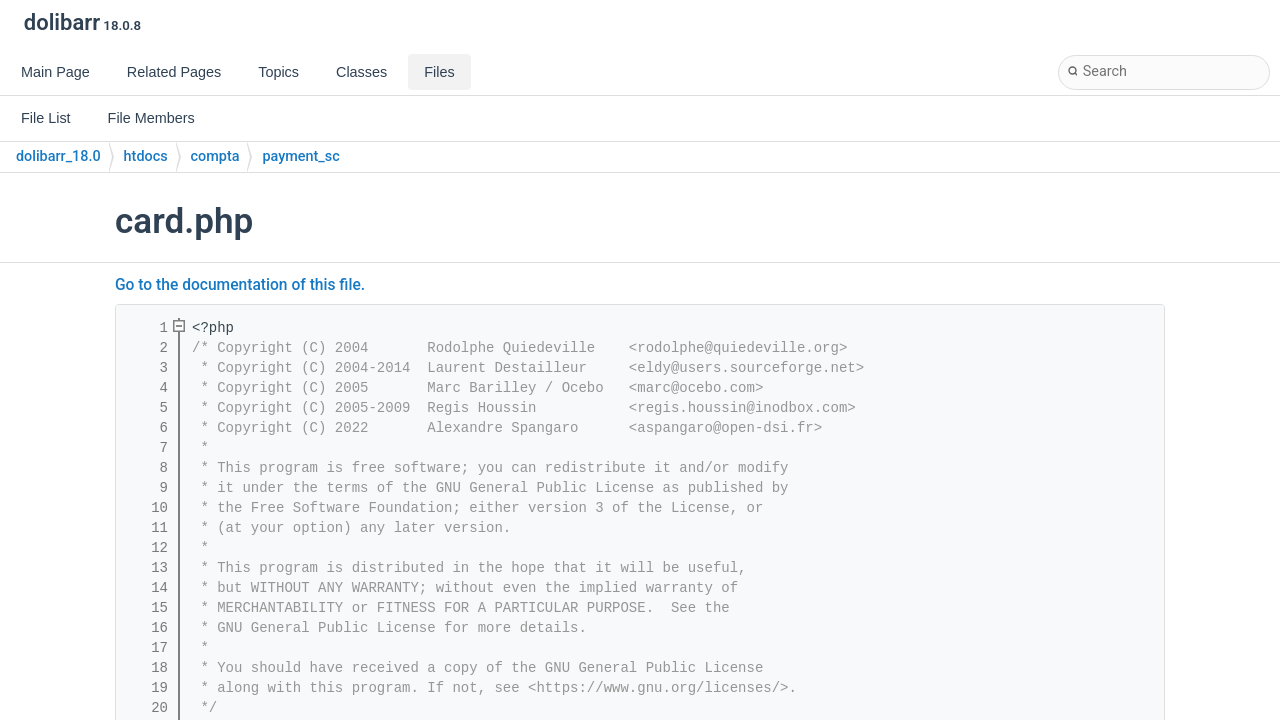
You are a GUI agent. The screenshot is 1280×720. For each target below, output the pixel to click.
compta (215, 156)
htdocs (146, 156)
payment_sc (300, 156)
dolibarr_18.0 (58, 156)
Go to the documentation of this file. (240, 285)
